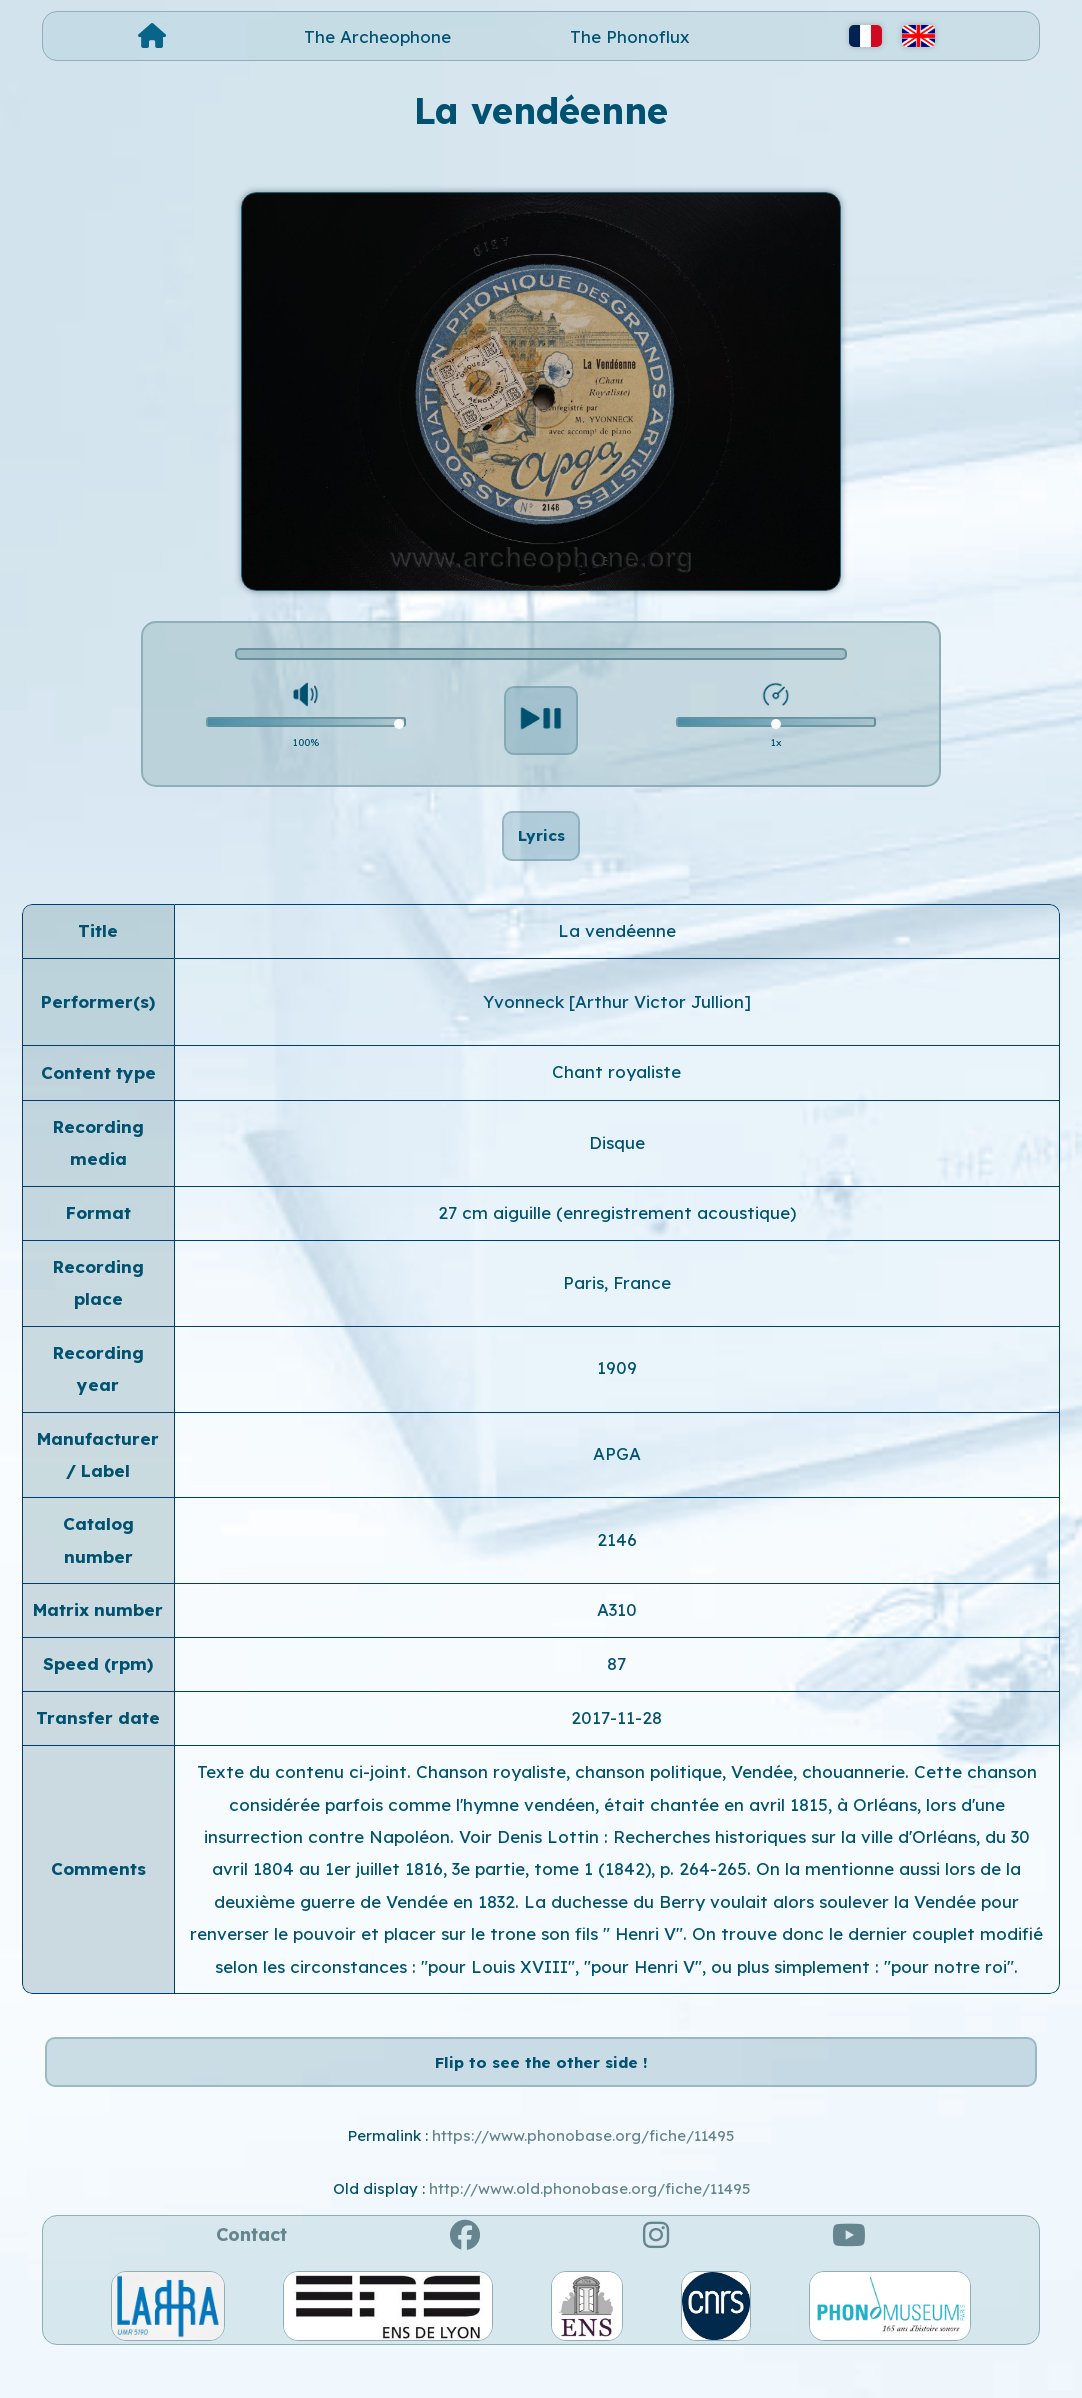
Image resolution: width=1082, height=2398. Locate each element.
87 (616, 1683)
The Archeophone (377, 36)
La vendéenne (617, 950)
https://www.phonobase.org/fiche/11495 (583, 2177)
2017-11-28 (616, 1738)
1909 (617, 1388)
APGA (617, 1474)
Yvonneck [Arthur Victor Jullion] (617, 1022)
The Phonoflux (630, 36)
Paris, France (617, 1303)
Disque (617, 1162)
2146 (617, 1560)
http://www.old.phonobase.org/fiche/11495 (589, 2229)
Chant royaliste (616, 1092)
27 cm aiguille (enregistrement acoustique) (617, 1232)
